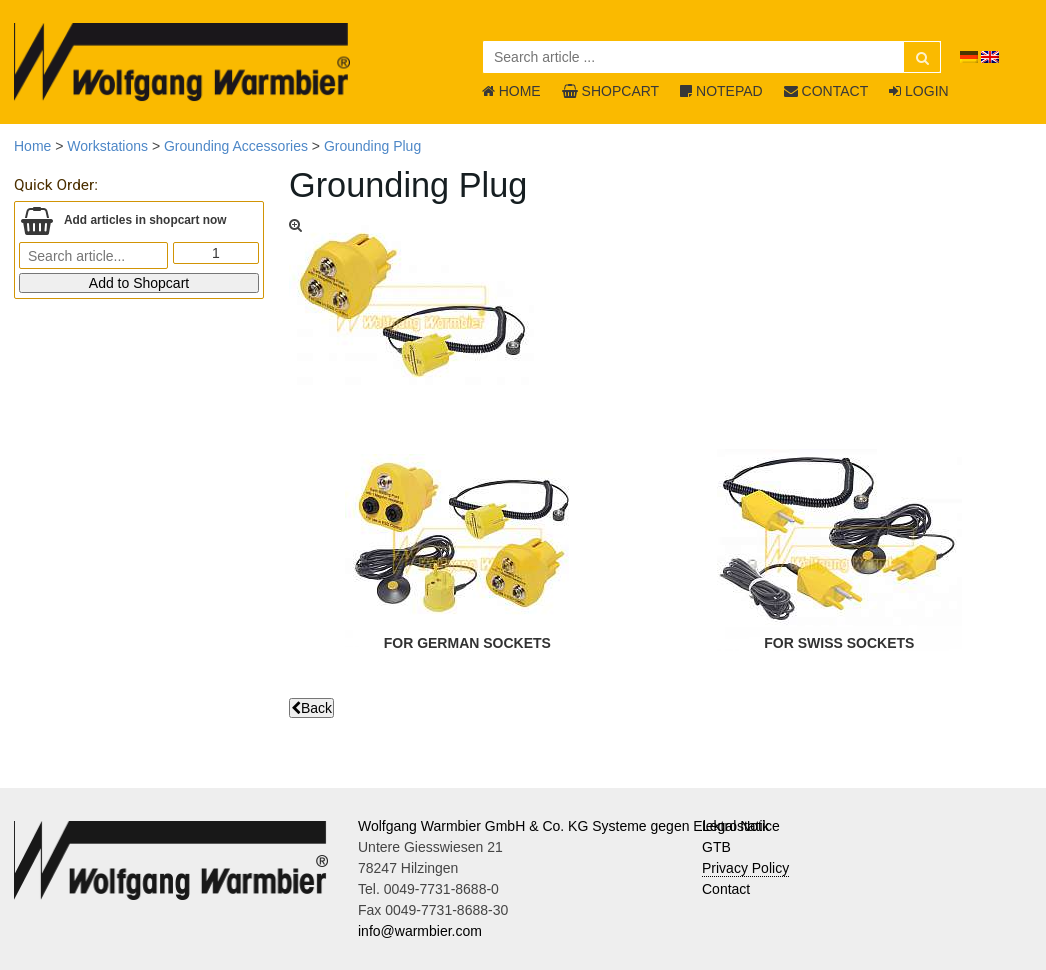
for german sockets (467, 643)
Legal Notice (741, 826)
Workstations (107, 146)
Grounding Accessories (236, 146)
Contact (726, 889)
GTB (716, 847)
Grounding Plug (372, 146)
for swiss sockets (839, 643)
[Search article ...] (712, 57)
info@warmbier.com (420, 931)
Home (32, 146)
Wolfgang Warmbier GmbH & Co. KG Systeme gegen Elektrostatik (564, 826)
